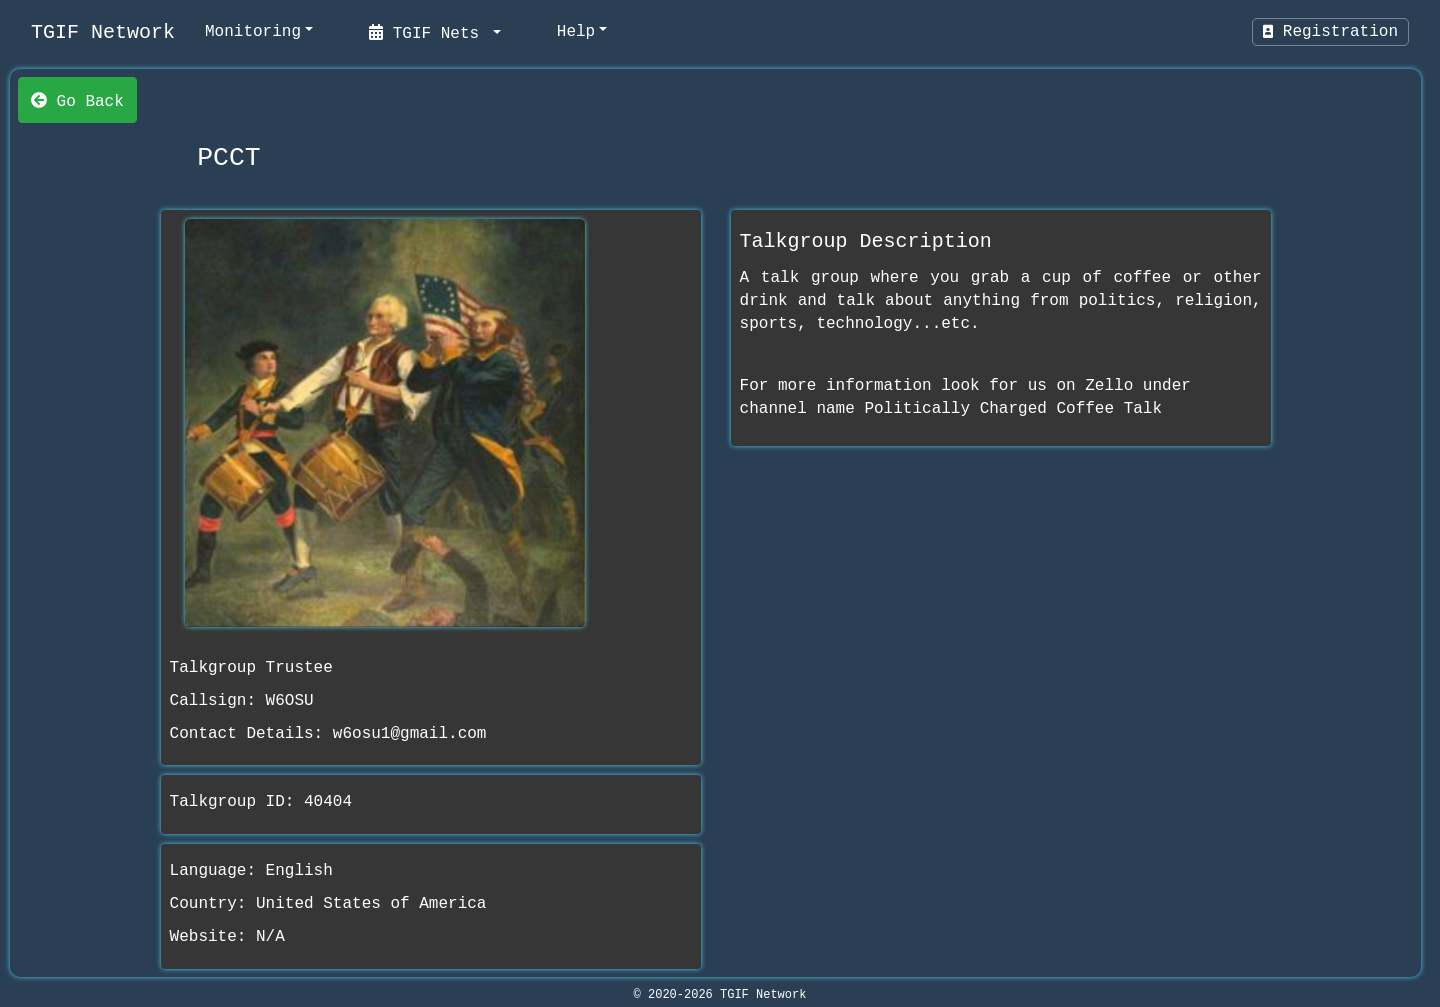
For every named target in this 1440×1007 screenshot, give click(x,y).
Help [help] (576, 32)
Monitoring (253, 32)
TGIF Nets (429, 32)
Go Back (77, 100)
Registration (1330, 32)
